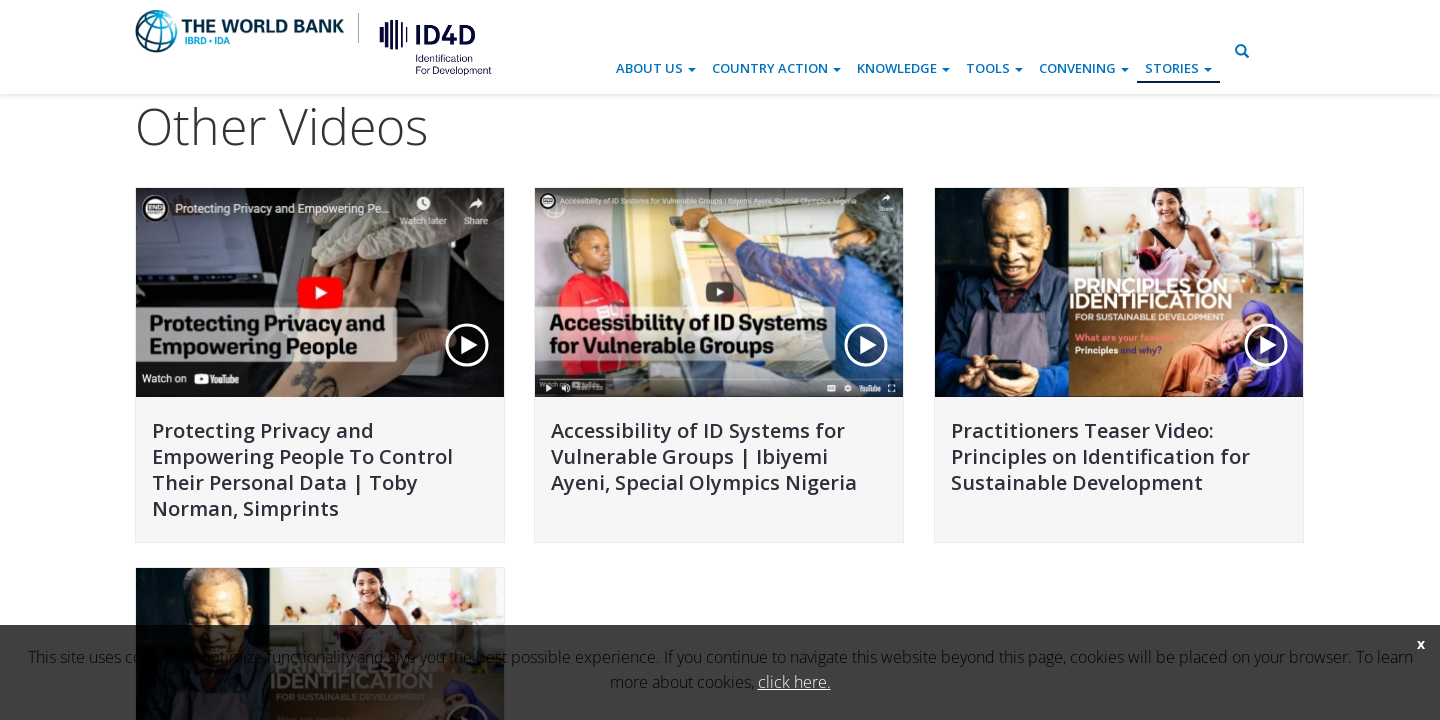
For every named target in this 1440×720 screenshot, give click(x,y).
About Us (656, 68)
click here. (794, 682)
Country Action (776, 68)
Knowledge (903, 68)
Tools (994, 68)
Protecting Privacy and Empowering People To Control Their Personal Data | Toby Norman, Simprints (302, 469)
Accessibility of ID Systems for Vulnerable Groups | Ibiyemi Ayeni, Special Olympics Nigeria (704, 456)
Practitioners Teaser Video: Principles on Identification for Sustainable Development (1100, 456)
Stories (1178, 68)
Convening (1084, 68)
